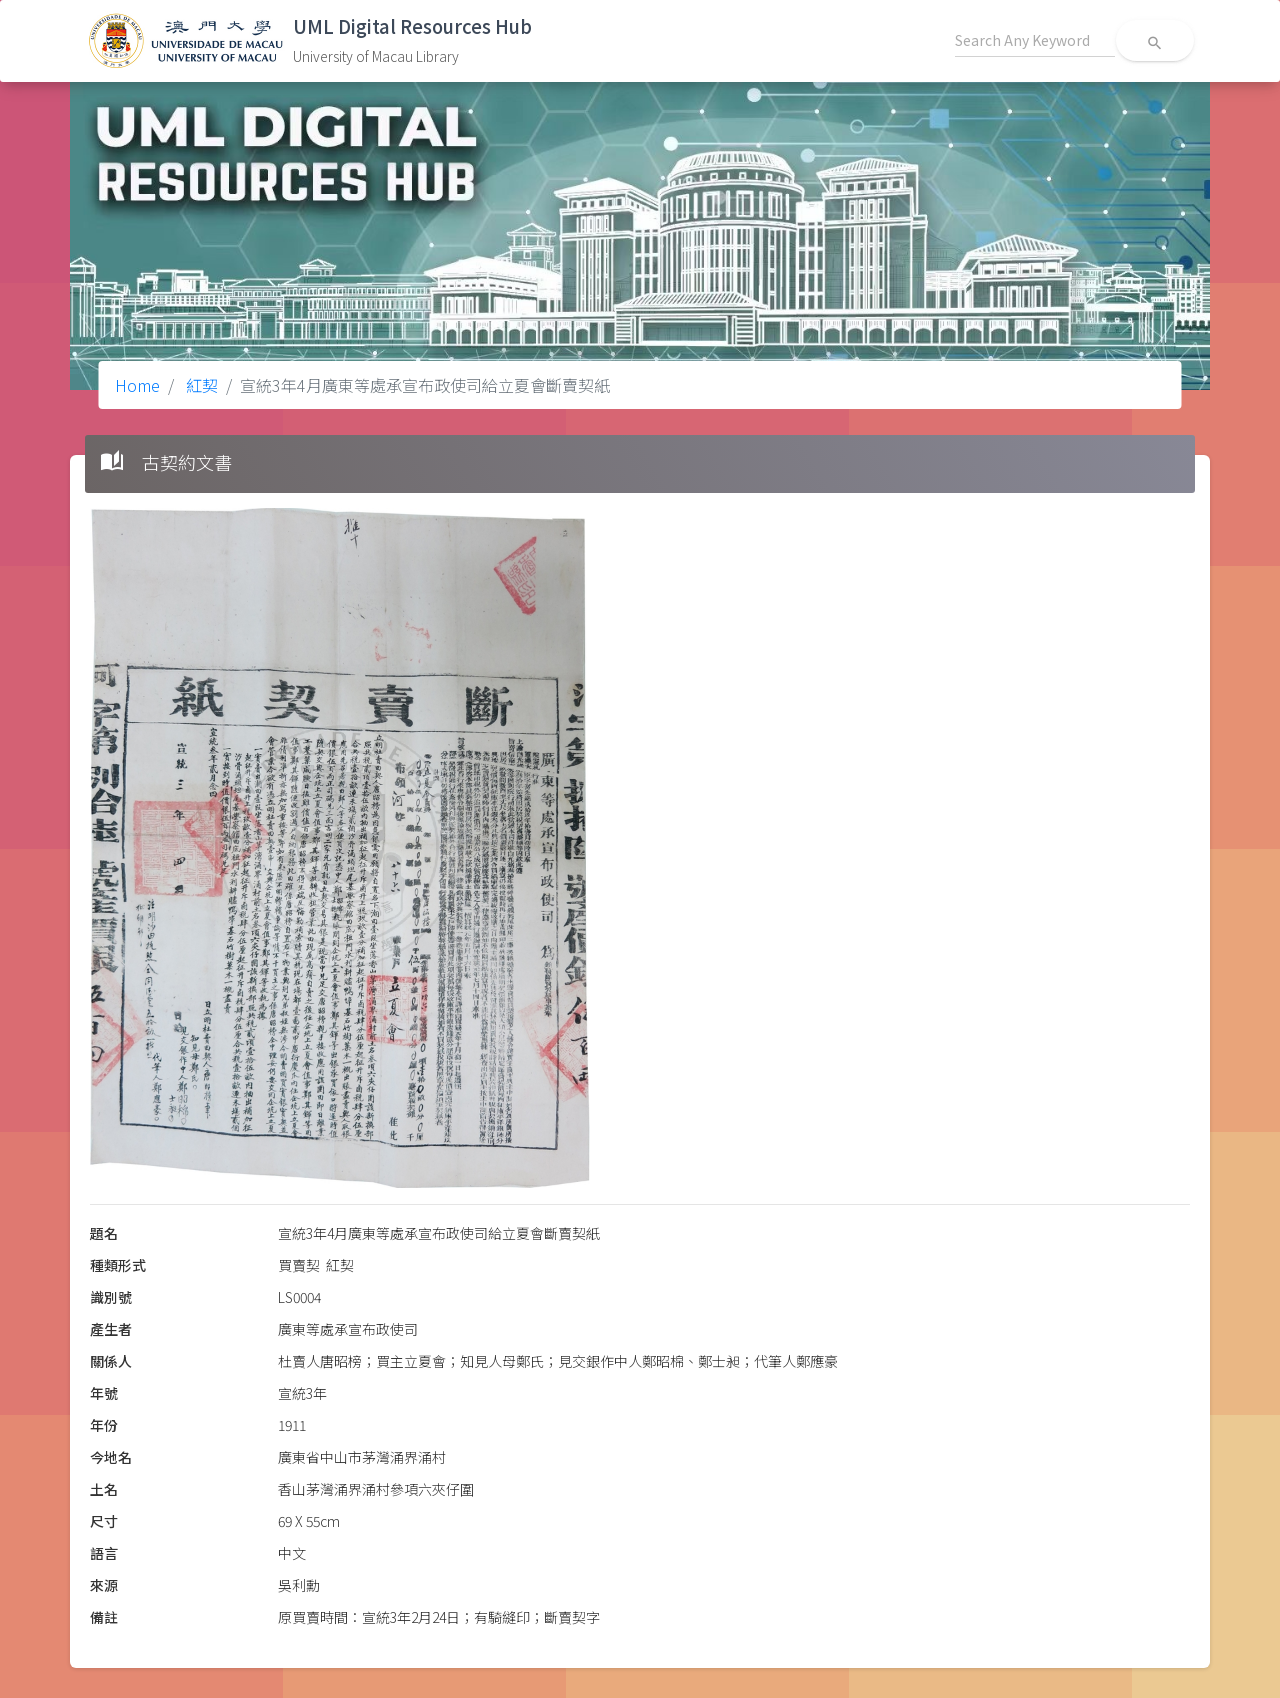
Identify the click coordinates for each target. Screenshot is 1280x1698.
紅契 (200, 385)
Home (137, 385)
